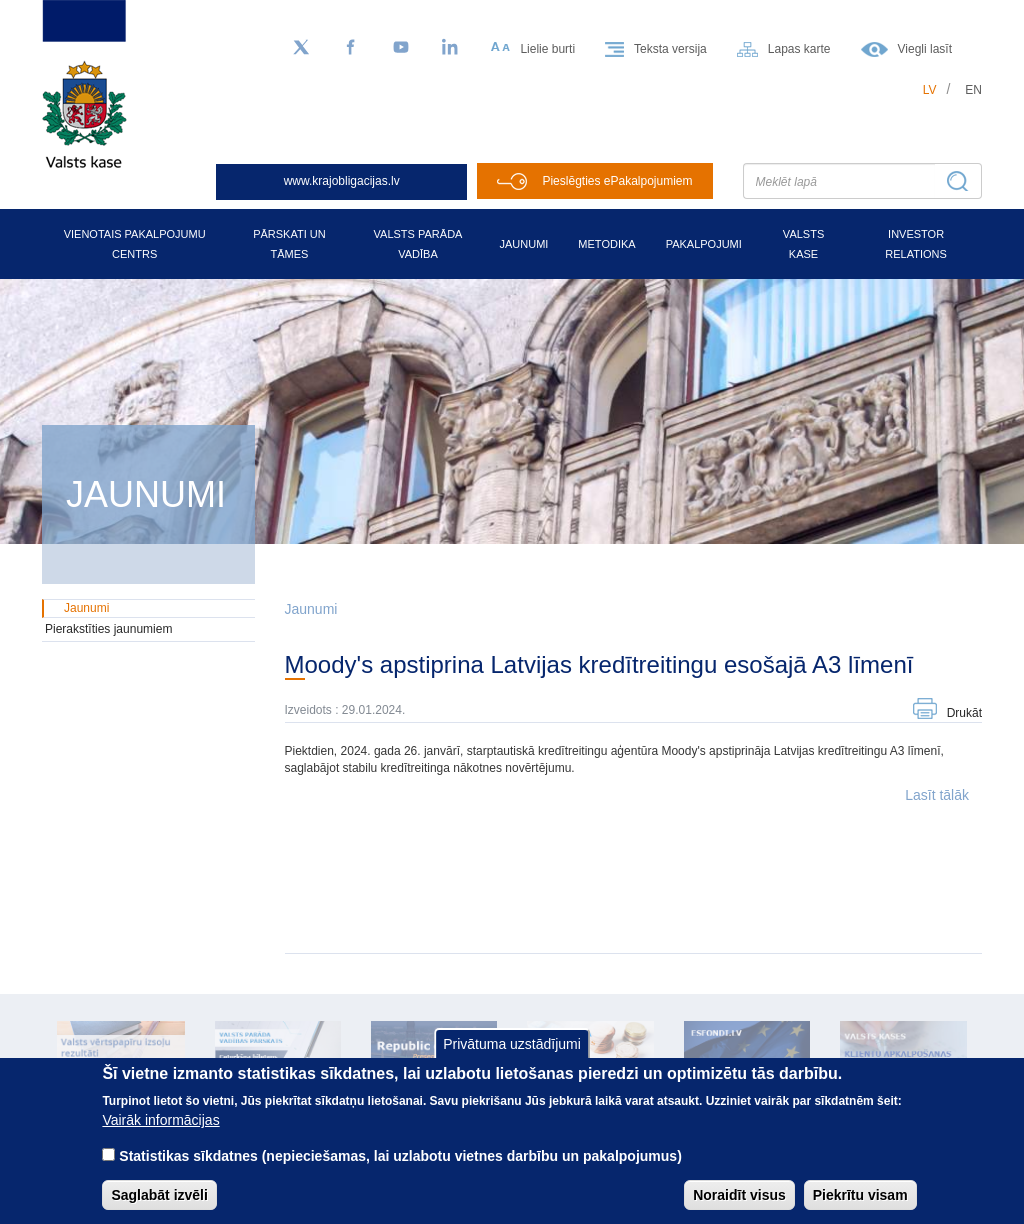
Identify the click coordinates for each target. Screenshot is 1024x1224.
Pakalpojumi (704, 244)
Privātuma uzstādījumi (512, 1044)
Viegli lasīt (925, 49)
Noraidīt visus (739, 1195)
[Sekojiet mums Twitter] (301, 48)
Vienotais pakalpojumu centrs (135, 244)
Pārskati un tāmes (289, 244)
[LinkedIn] (451, 48)
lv (930, 90)
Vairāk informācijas (160, 1120)
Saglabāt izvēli (159, 1195)
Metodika (606, 244)
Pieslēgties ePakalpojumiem (617, 181)
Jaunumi (523, 244)
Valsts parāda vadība (418, 244)
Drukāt (964, 713)
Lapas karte (799, 49)
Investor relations (916, 244)
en (973, 90)
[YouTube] (401, 48)
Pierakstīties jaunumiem (108, 629)
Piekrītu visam (860, 1195)
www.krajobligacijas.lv (342, 181)
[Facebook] (351, 48)
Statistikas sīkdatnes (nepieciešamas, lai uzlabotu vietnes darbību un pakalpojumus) (400, 1156)
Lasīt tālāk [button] (937, 795)
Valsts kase (803, 244)
